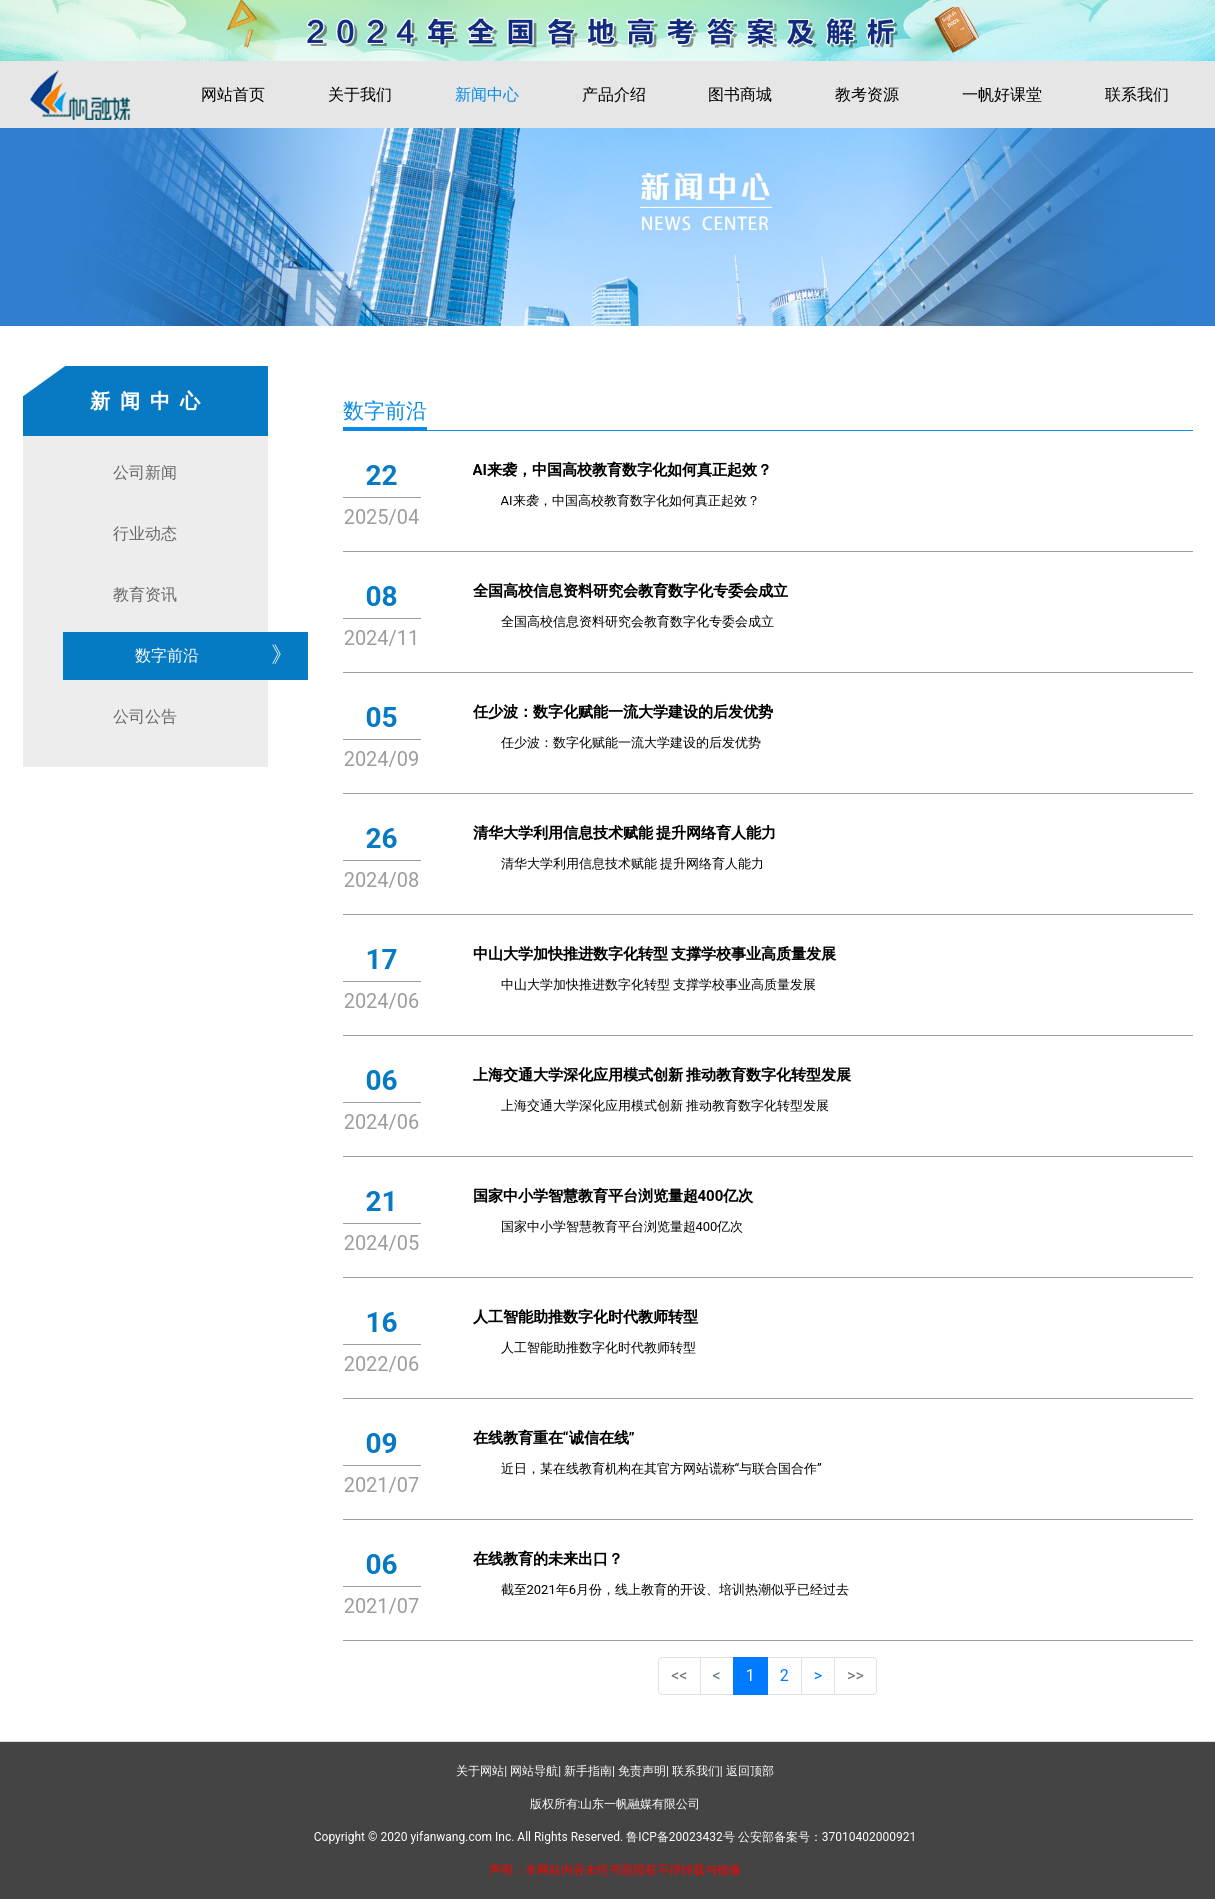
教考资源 (867, 94)
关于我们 (360, 94)
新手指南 (588, 1771)
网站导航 (534, 1771)
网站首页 (233, 94)
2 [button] (784, 1675)
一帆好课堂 (1002, 94)
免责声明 (642, 1771)
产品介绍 (614, 94)
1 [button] (750, 1675)
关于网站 (480, 1771)
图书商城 (740, 94)
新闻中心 (487, 94)
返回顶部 (750, 1771)
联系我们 (1137, 94)
